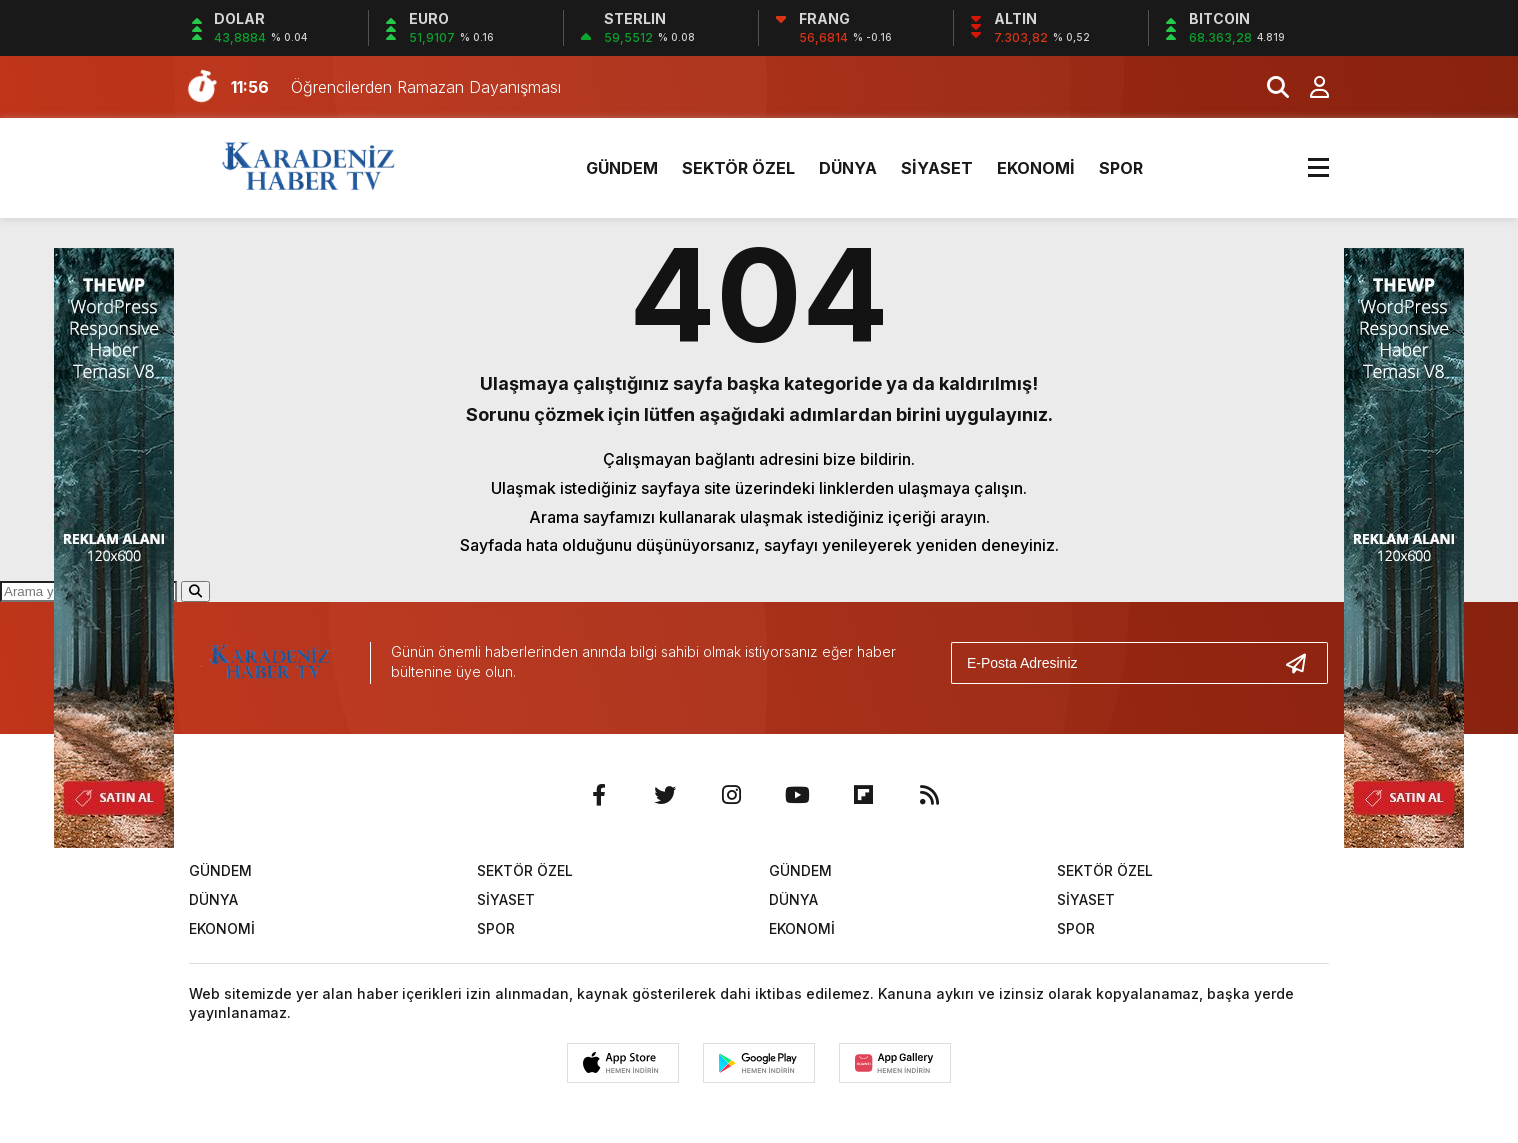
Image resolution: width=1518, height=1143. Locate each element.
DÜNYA (848, 168)
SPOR (1121, 168)
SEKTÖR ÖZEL (738, 168)
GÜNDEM (622, 168)
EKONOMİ (1036, 168)
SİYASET (937, 168)
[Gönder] (1304, 663)
